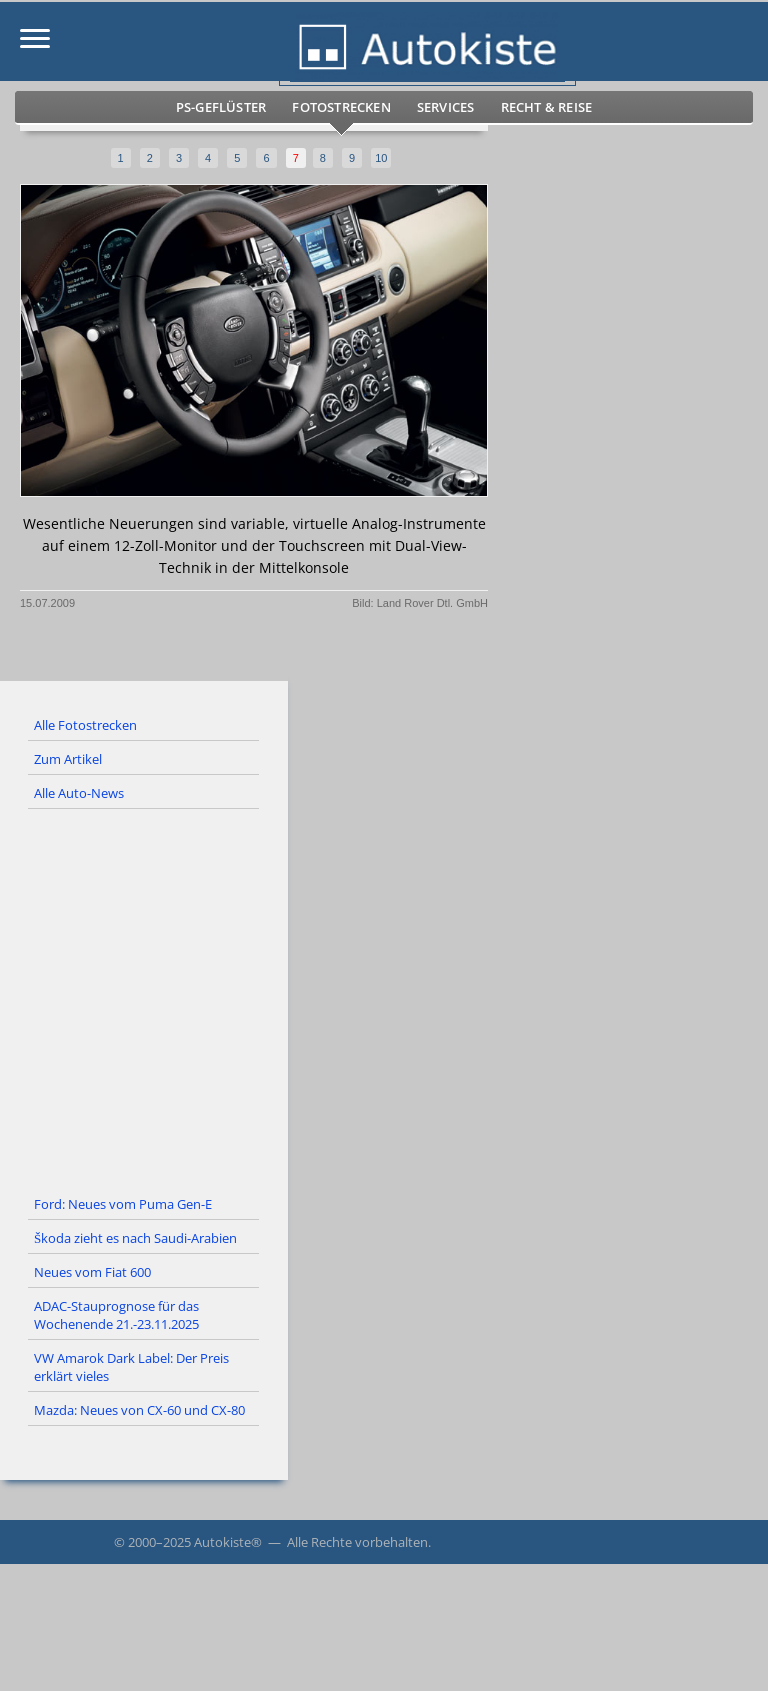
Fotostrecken (341, 107)
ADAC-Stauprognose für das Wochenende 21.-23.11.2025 (116, 1315)
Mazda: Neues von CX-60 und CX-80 (139, 1410)
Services (446, 107)
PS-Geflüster (221, 107)
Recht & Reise (547, 107)
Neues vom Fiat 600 (92, 1272)
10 (381, 158)
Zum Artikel (68, 759)
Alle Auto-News (79, 793)
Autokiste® (228, 1542)
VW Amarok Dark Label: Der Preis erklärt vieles (131, 1367)
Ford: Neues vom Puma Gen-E (123, 1204)
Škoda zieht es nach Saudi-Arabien (135, 1238)
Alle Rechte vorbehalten (357, 1542)
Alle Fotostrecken (85, 725)
